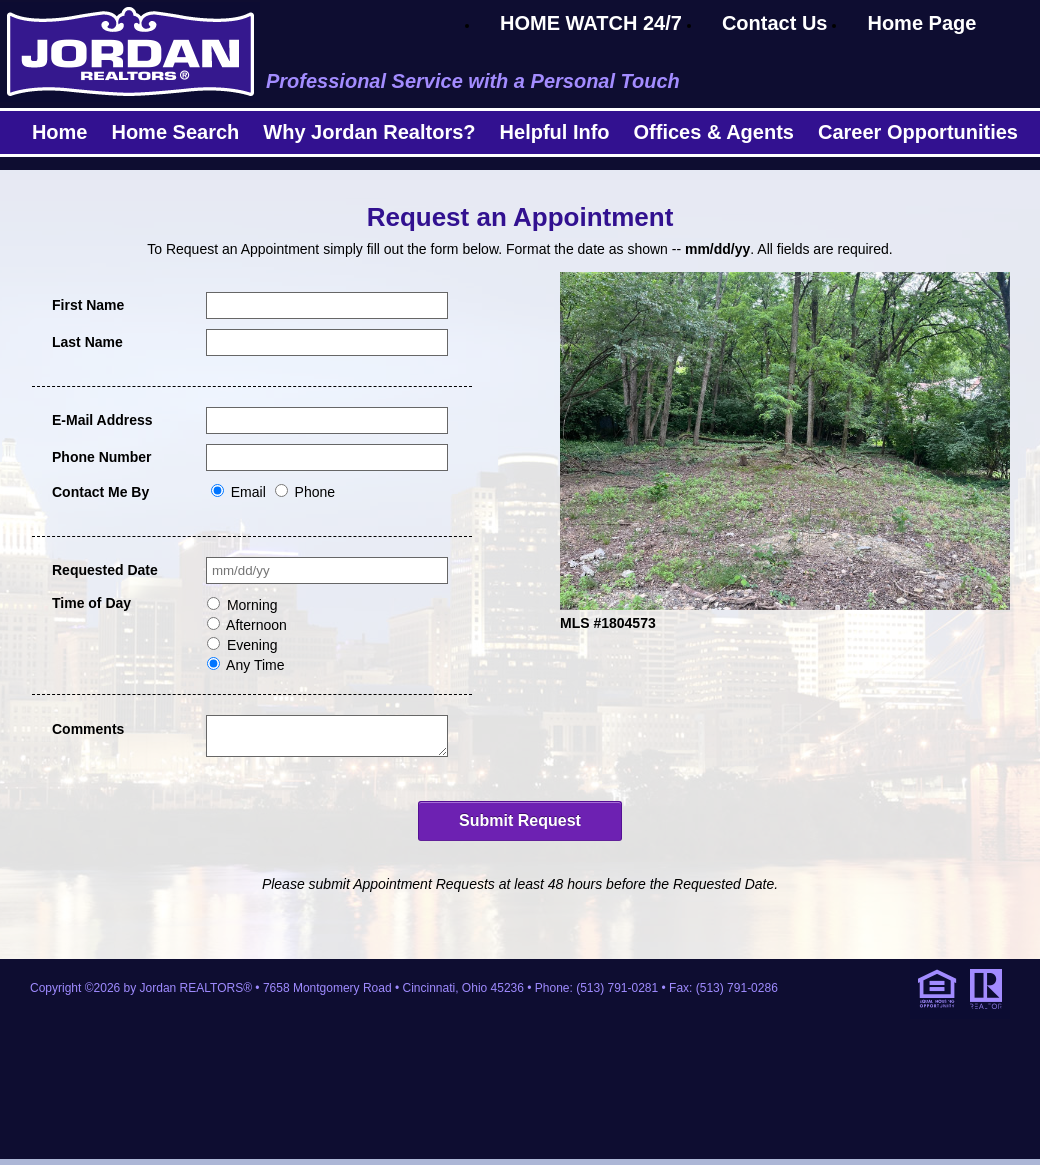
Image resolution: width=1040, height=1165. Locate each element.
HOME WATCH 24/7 (591, 23)
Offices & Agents (714, 132)
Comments (88, 729)
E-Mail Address (102, 420)
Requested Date (105, 570)
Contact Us (775, 23)
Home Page (921, 23)
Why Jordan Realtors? (369, 132)
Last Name (87, 342)
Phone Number (102, 457)
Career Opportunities (918, 132)
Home (60, 132)
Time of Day (91, 603)
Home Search (175, 132)
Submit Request (520, 826)
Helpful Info (555, 132)
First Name (88, 305)
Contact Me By (100, 492)
